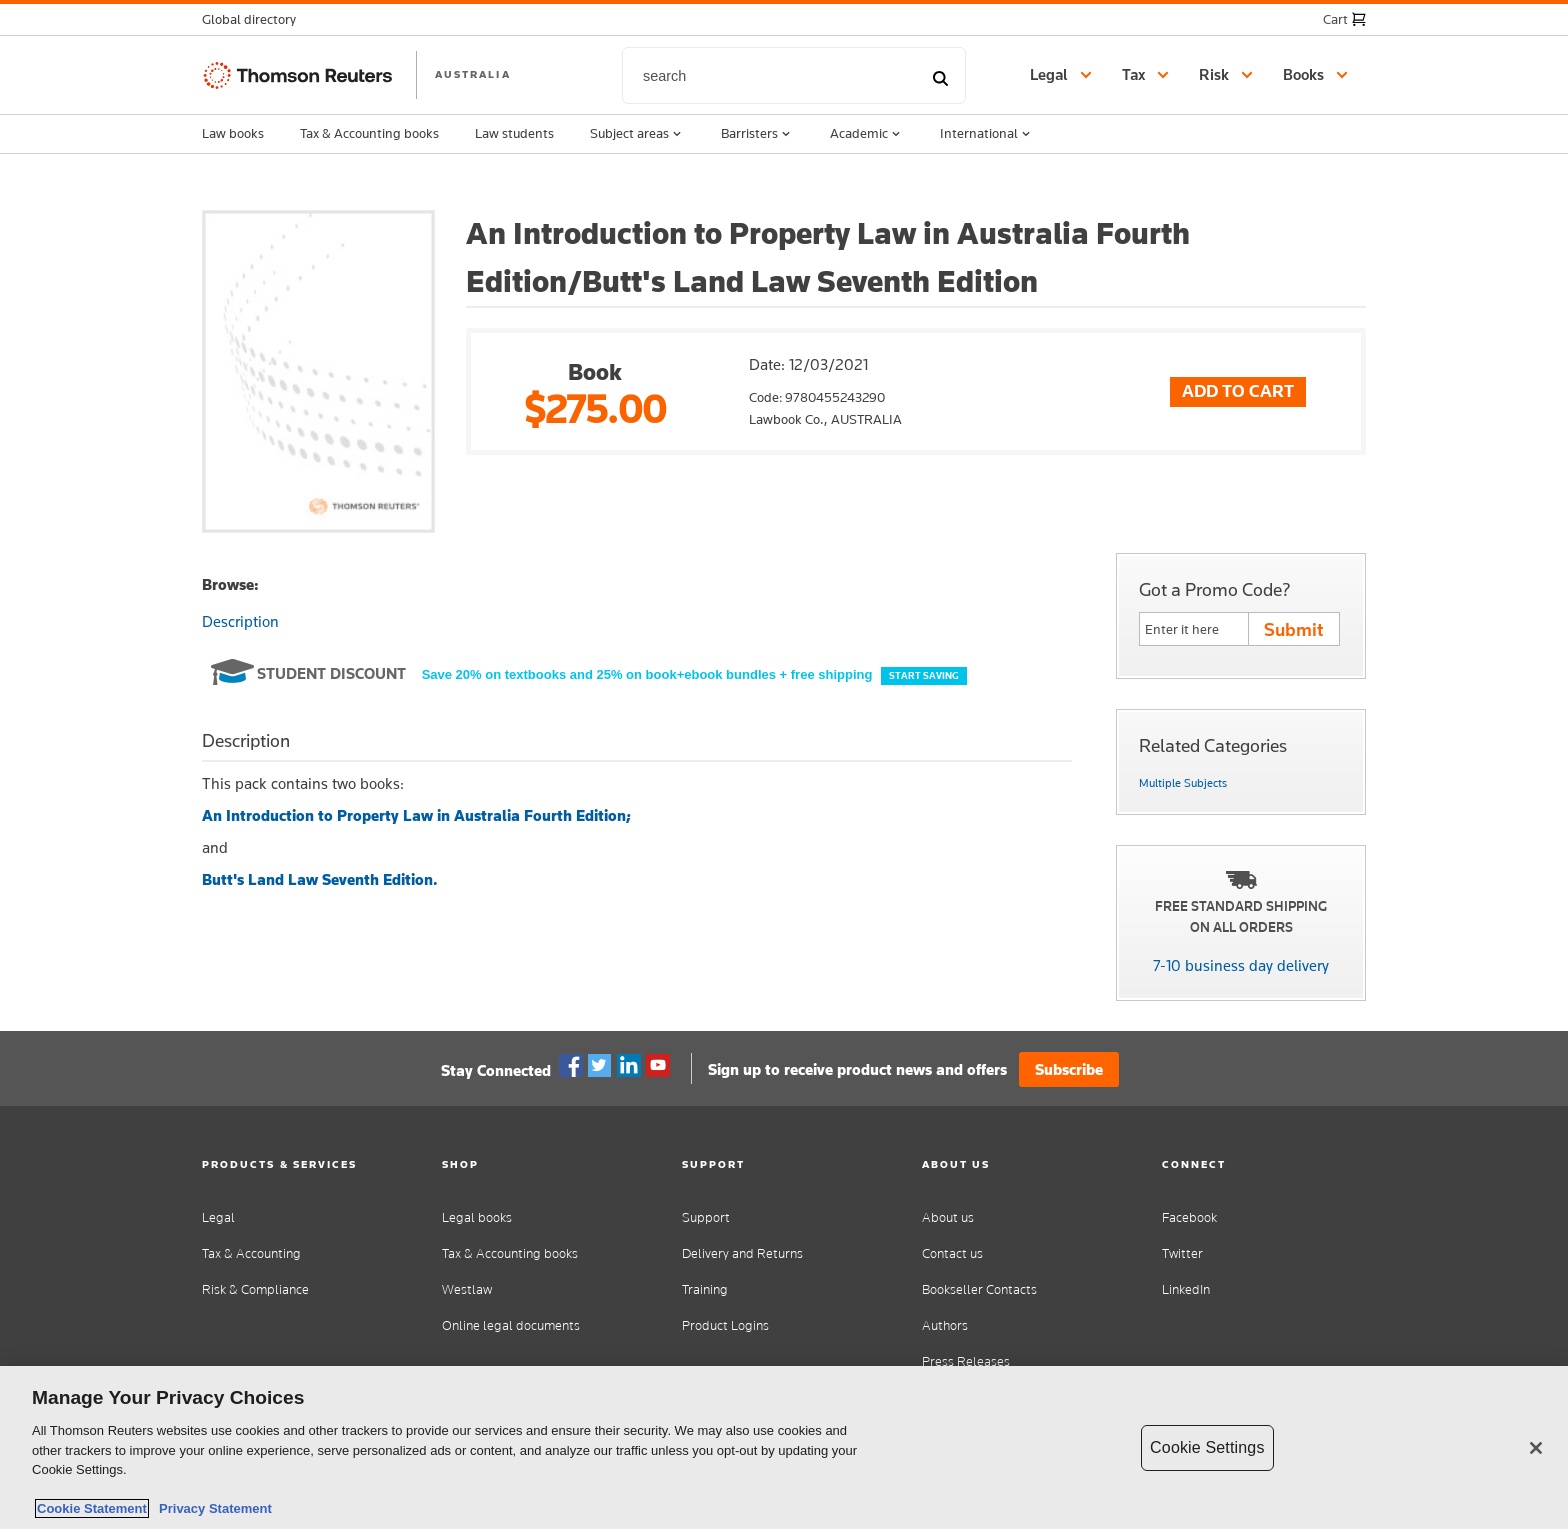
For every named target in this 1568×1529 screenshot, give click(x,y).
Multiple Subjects (1183, 783)
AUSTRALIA (473, 74)
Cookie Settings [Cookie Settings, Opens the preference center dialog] (1207, 1447)
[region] (784, 1447)
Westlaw (467, 1289)
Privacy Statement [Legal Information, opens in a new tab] (212, 1508)
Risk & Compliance (255, 1289)
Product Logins (725, 1325)
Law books (233, 133)
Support (706, 1217)
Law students (514, 133)
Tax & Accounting (251, 1253)
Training (705, 1289)
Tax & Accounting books (369, 133)
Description (240, 621)
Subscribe (1069, 1069)
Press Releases (966, 1361)
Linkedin (629, 1066)
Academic (867, 134)
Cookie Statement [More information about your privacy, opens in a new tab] (92, 1508)
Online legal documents (511, 1325)
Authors (945, 1325)
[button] (255, 19)
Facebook (571, 1066)
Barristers (757, 134)
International (987, 134)
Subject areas (637, 134)
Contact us (952, 1253)
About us (948, 1217)
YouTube (658, 1066)
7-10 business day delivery (1241, 965)
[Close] (1536, 1448)
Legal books (477, 1217)
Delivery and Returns (742, 1253)
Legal (218, 1217)
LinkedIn (1186, 1289)
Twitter (600, 1066)
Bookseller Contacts (979, 1289)
